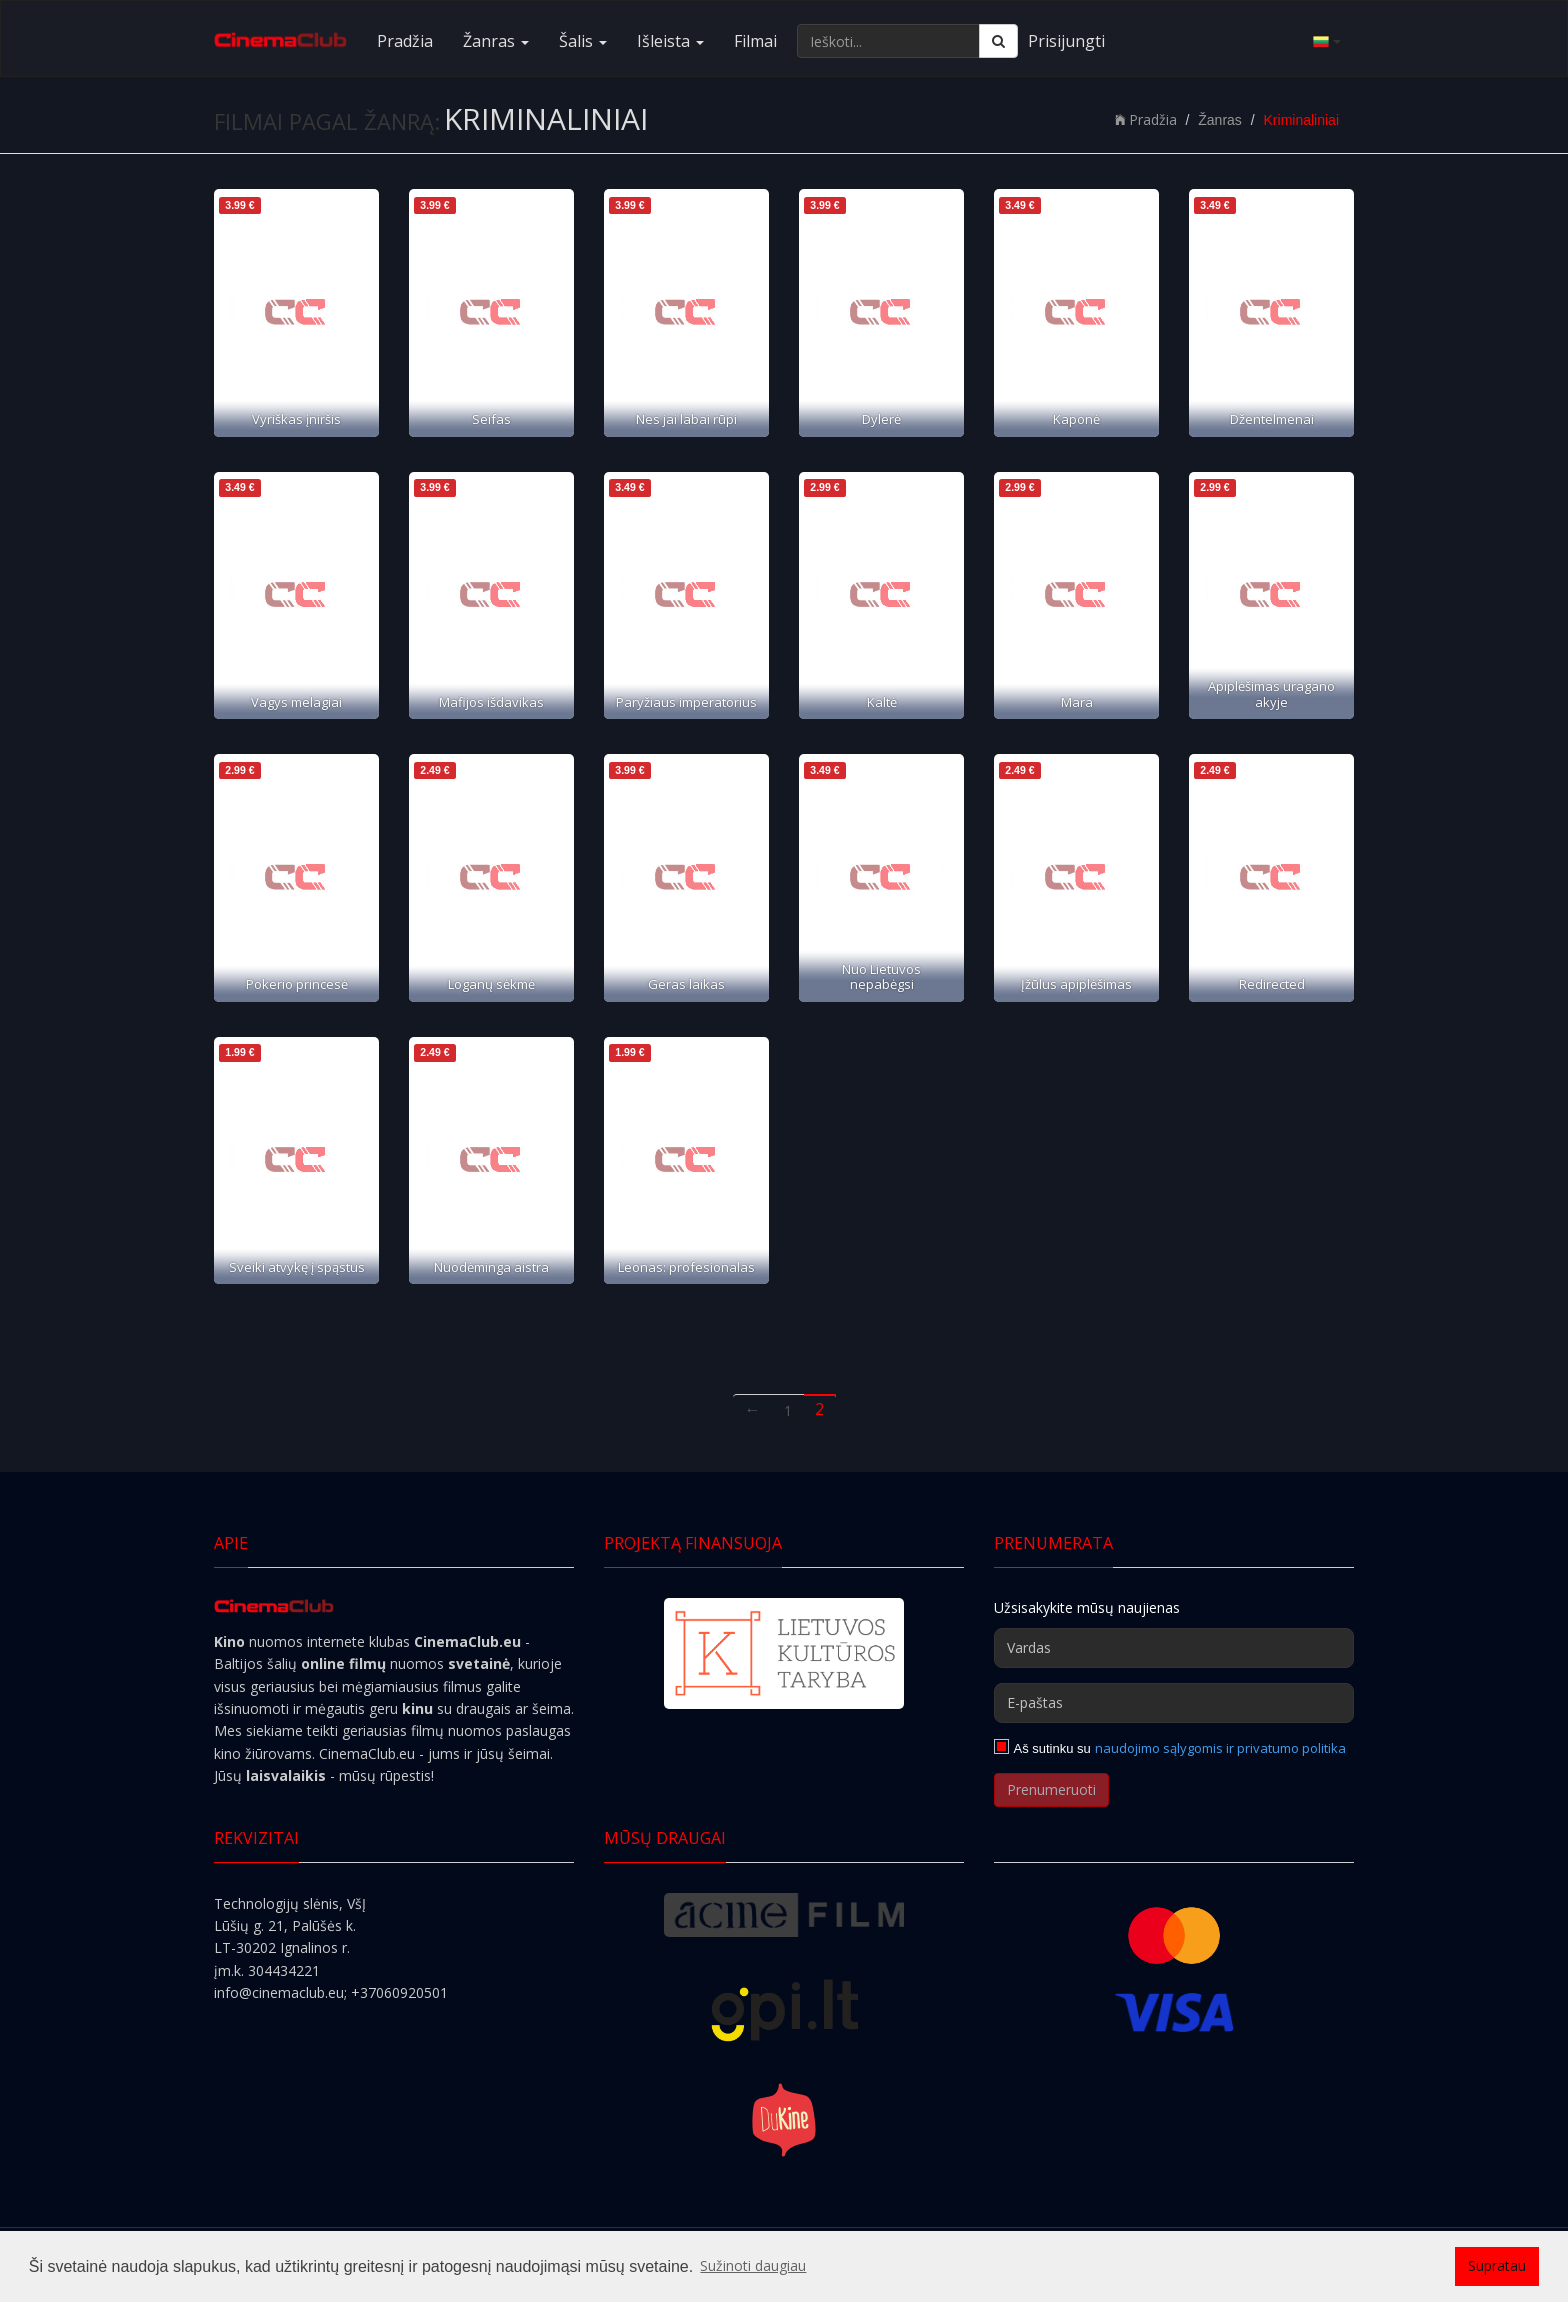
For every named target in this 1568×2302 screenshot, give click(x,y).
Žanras (496, 41)
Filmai (755, 41)
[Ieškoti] (998, 41)
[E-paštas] (1174, 1703)
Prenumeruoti (1051, 1789)
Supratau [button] (1497, 2265)
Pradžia (405, 41)
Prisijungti (1066, 41)
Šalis (583, 41)
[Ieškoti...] (888, 41)
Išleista (670, 41)
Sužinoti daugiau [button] (753, 2265)
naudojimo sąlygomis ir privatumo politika (1220, 1748)
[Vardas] (1174, 1648)
